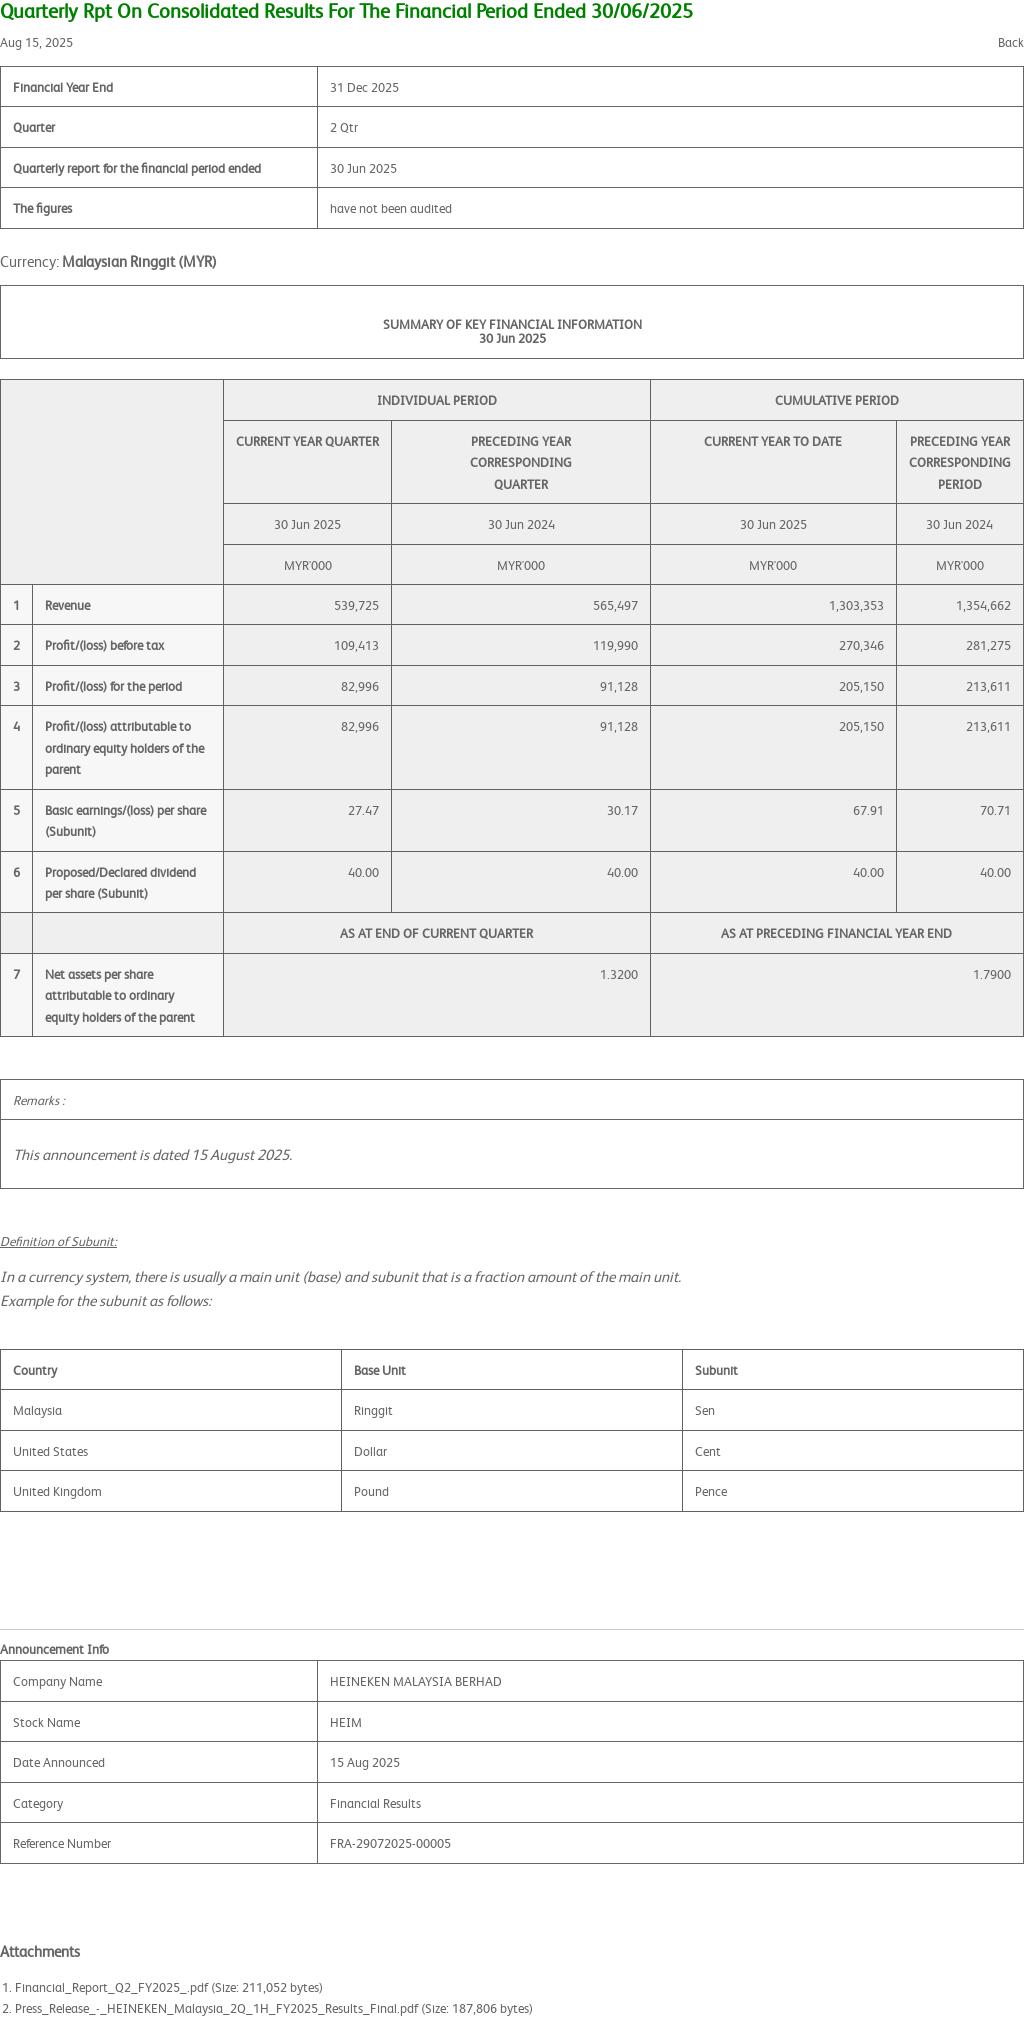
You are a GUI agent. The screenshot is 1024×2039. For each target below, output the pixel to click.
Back (1011, 41)
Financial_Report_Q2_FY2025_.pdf (111, 1986)
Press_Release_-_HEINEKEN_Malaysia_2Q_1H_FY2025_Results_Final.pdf (216, 2007)
